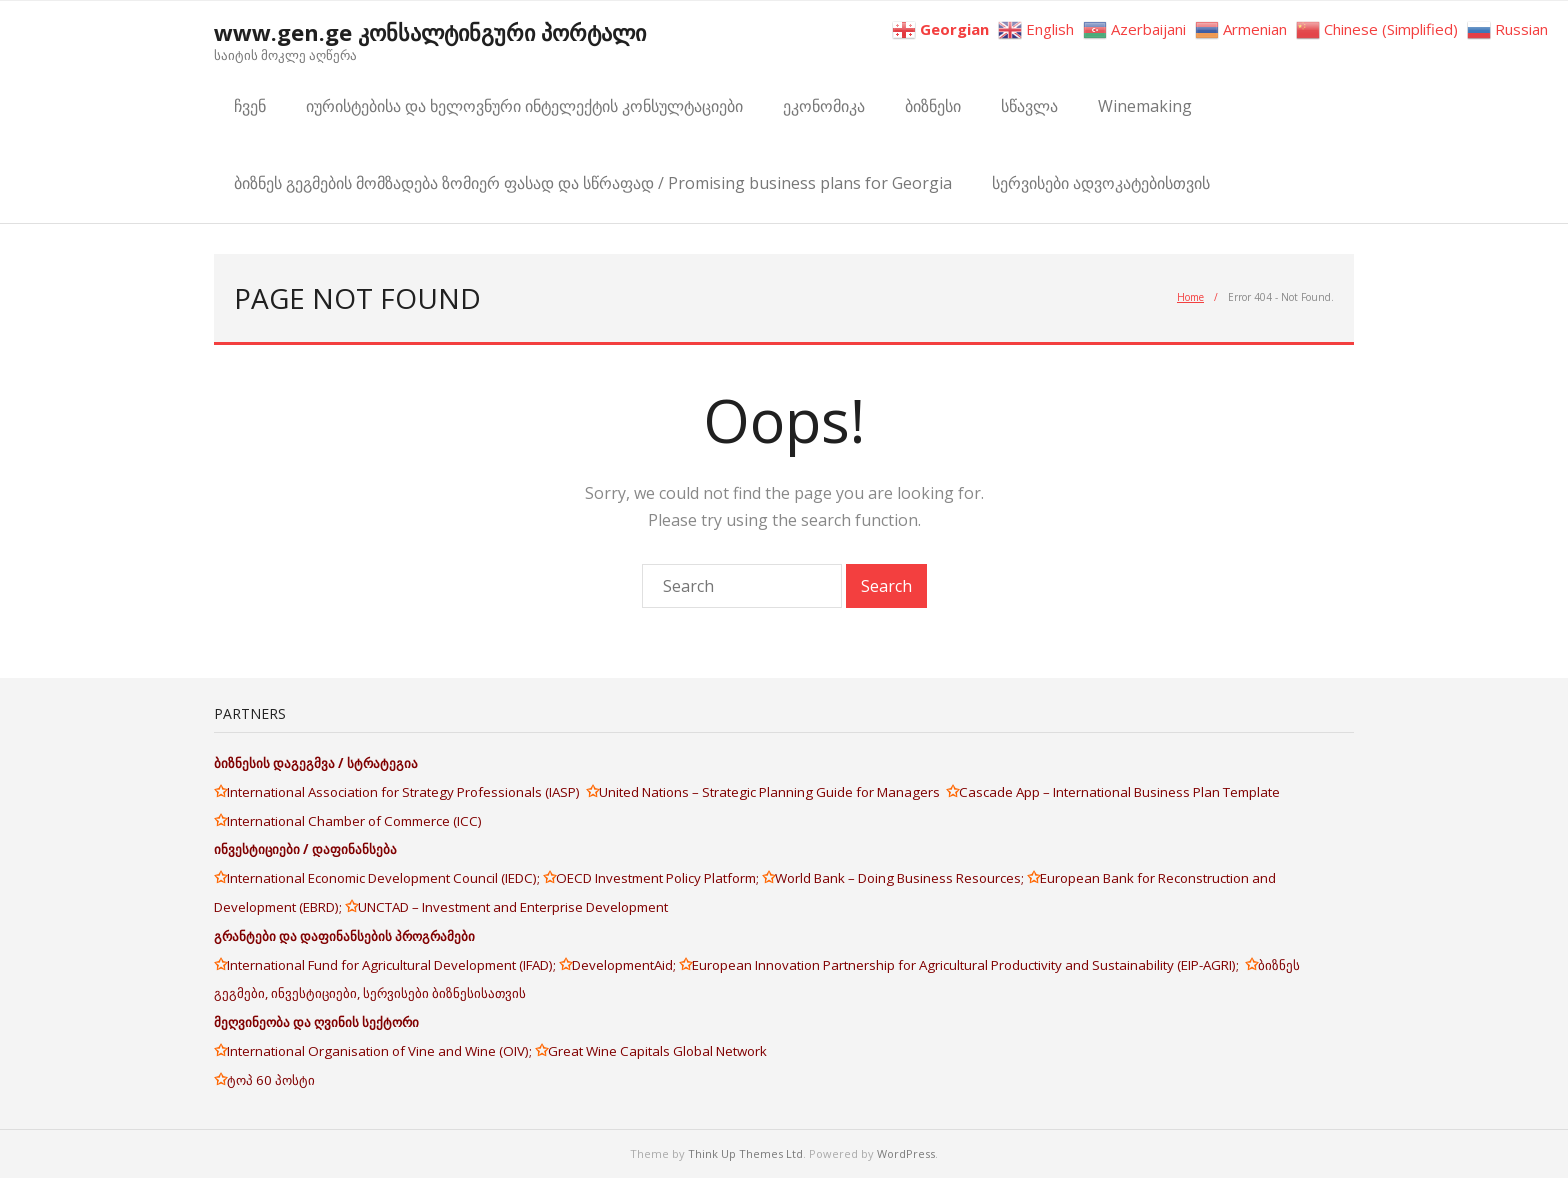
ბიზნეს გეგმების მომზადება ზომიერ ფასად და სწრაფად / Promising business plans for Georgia (593, 183)
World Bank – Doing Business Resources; (901, 878)
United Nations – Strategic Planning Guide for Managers (772, 792)
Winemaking (1145, 106)
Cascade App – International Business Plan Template (1121, 792)
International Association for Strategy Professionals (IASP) (406, 792)
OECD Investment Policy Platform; (659, 878)
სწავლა (1029, 106)
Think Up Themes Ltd (745, 1153)
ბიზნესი (933, 106)
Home (1190, 297)
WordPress (906, 1153)
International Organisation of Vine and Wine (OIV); (381, 1051)
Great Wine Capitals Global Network (657, 1051)
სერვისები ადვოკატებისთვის (1101, 183)
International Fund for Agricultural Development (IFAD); (393, 965)
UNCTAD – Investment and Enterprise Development (513, 907)
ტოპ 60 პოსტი (271, 1080)
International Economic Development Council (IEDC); (385, 878)
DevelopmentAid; (625, 965)
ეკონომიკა (824, 106)
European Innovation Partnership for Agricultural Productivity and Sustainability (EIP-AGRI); (968, 965)
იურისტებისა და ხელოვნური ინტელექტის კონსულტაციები (524, 106)
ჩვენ (250, 106)
